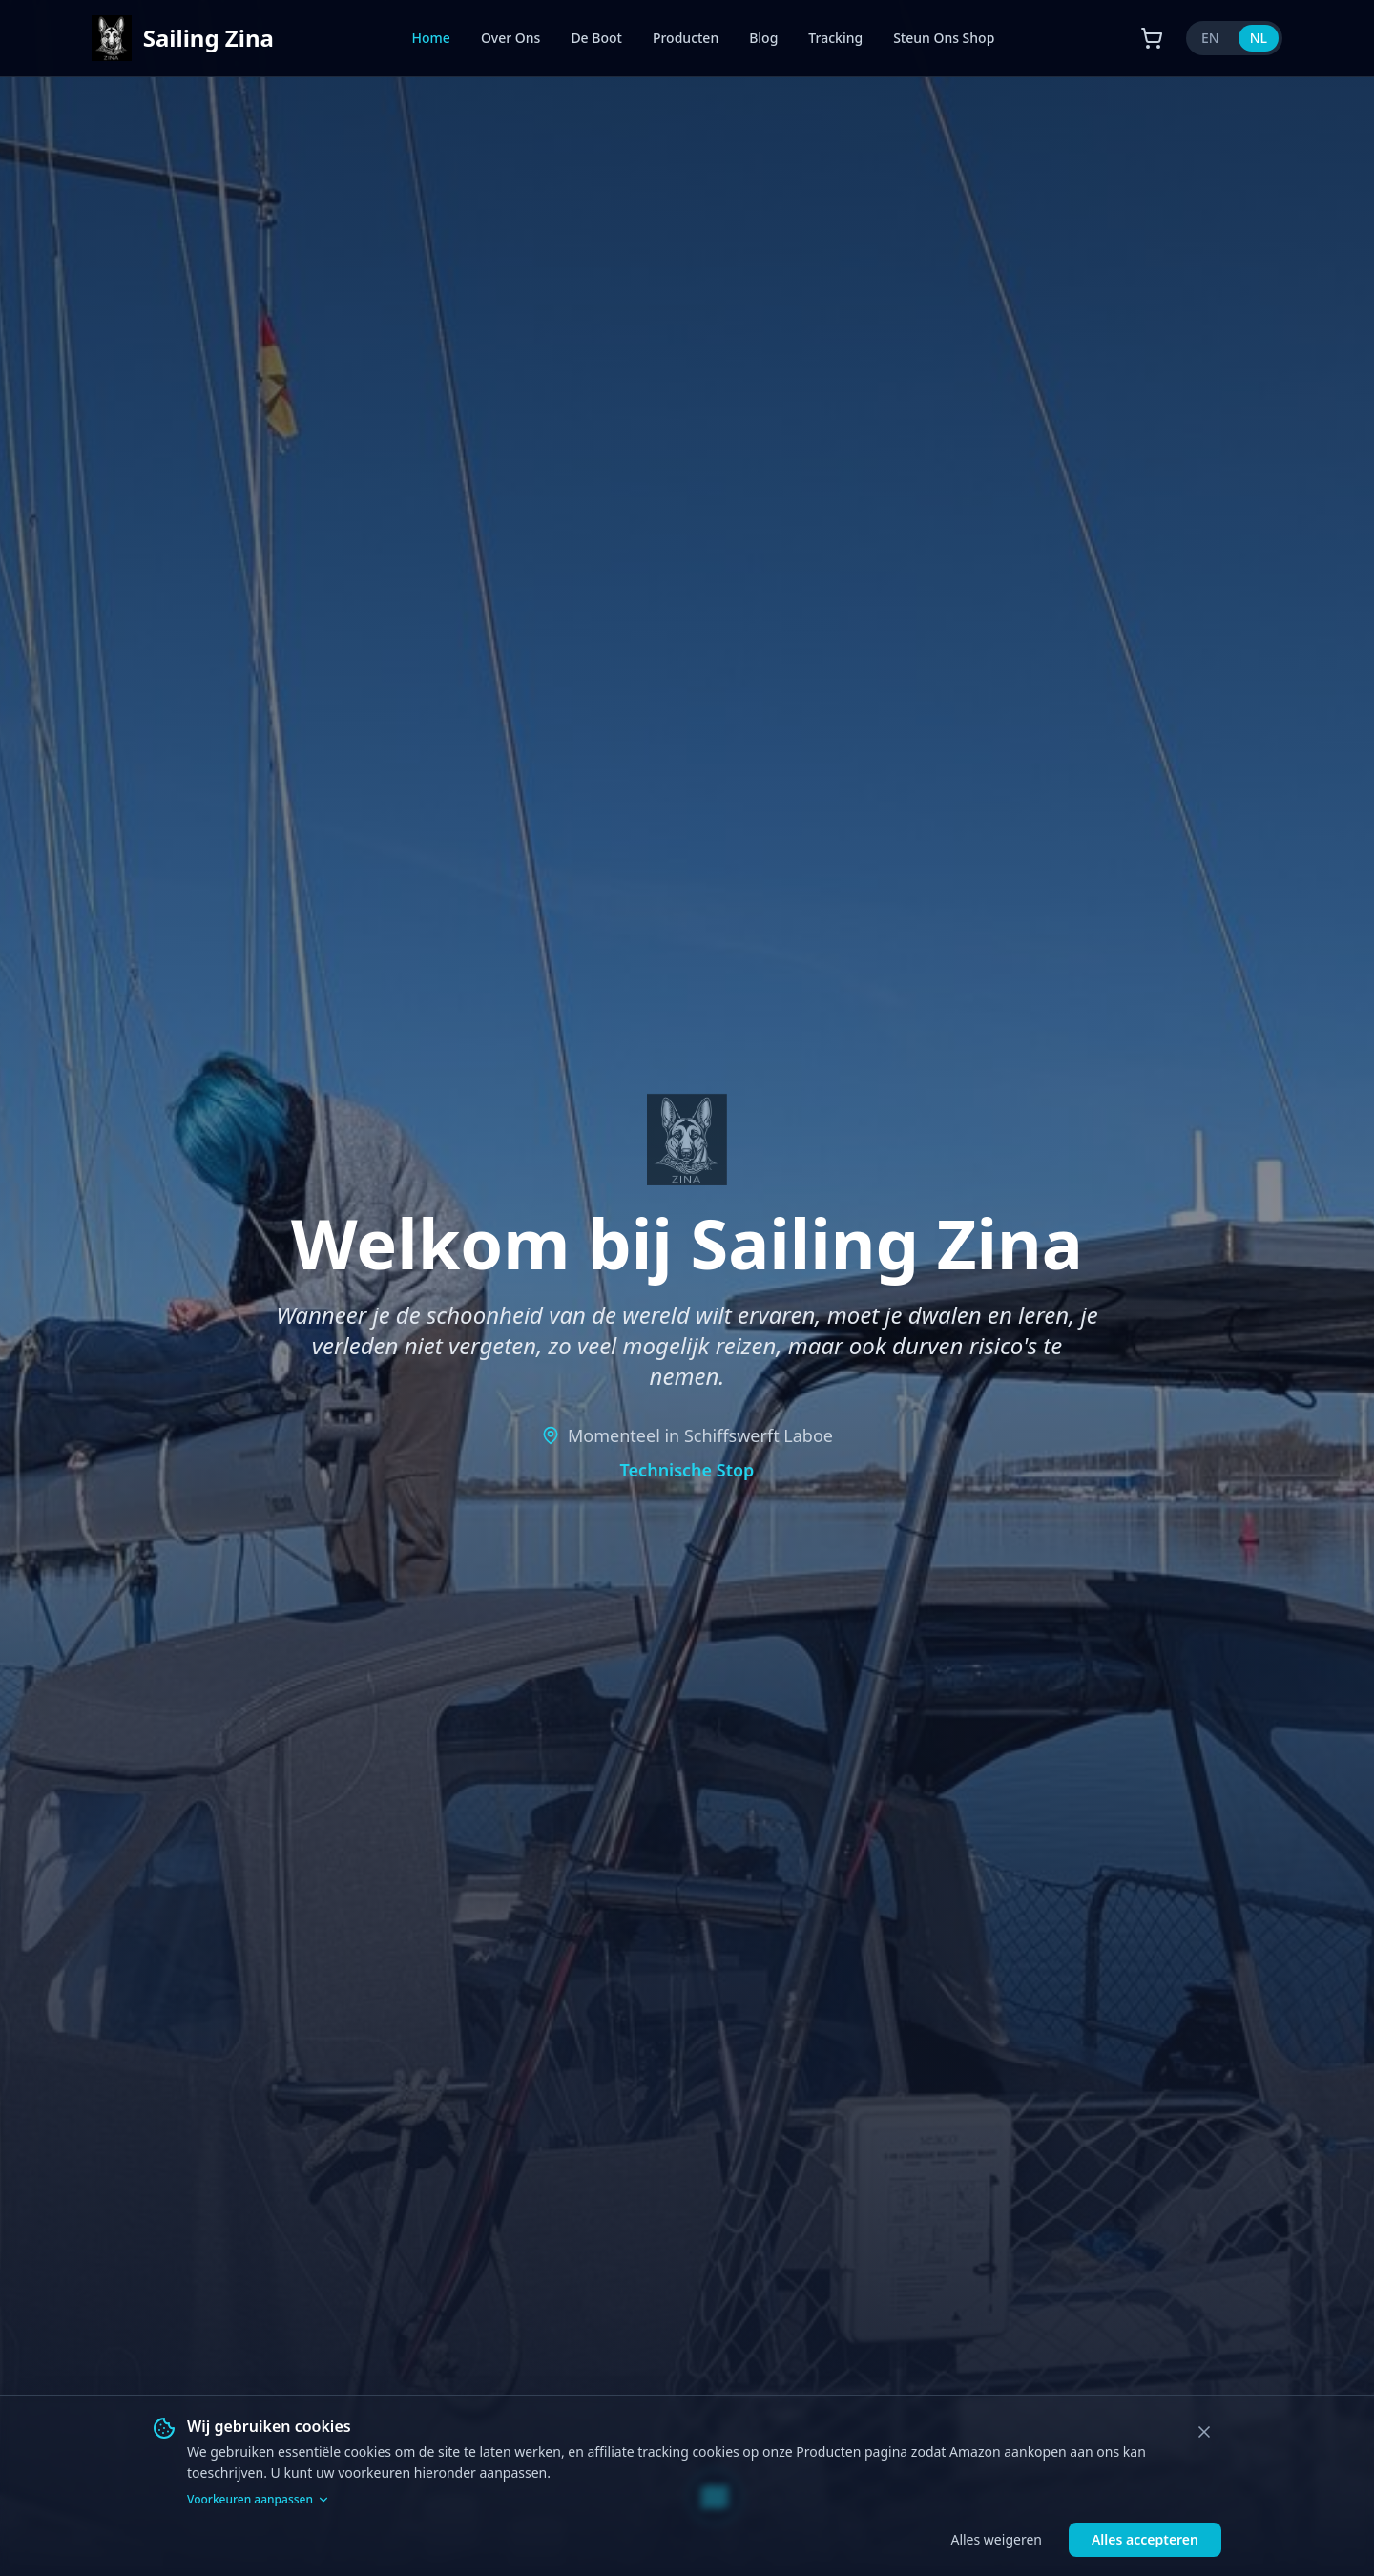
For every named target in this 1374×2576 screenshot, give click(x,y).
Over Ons (511, 38)
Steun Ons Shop (943, 38)
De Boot (596, 38)
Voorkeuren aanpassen (258, 2499)
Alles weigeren (995, 2539)
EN (1210, 38)
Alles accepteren (1145, 2539)
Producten (685, 38)
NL (1258, 38)
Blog (763, 38)
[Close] (1204, 2432)
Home (431, 38)
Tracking (835, 38)
